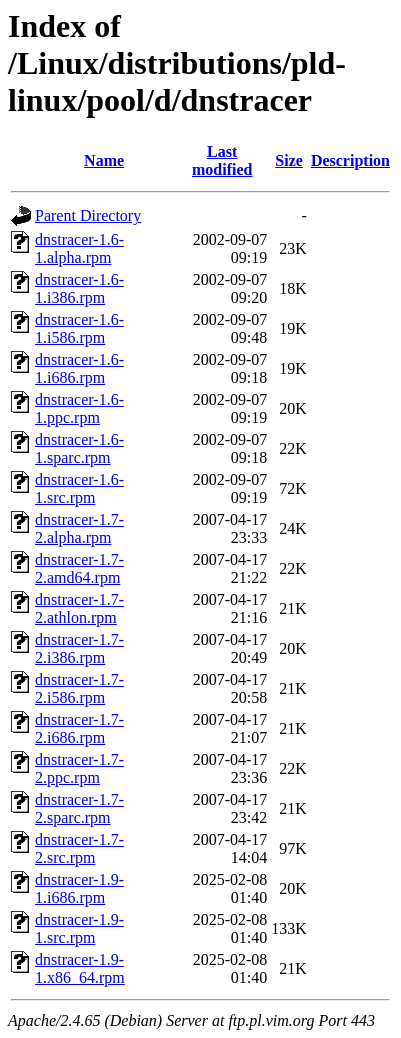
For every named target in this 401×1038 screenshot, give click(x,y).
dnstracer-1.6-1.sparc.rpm (79, 448)
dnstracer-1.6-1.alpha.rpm (79, 248)
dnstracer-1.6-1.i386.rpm (79, 288)
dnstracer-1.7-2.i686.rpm (79, 728)
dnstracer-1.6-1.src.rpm (79, 488)
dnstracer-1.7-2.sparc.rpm (79, 808)
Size (289, 160)
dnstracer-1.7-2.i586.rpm (79, 688)
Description (350, 160)
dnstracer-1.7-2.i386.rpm (79, 648)
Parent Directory (88, 215)
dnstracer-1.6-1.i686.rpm (79, 368)
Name (104, 160)
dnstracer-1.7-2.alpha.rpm (79, 528)
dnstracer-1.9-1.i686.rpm (79, 888)
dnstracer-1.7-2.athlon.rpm (79, 608)
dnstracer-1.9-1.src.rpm (79, 928)
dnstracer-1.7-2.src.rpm (79, 848)
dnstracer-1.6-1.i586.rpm (79, 328)
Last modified (222, 160)
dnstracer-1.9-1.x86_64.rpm (80, 968)
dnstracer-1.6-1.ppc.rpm (79, 408)
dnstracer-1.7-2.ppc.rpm (79, 768)
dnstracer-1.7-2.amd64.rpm (79, 568)
